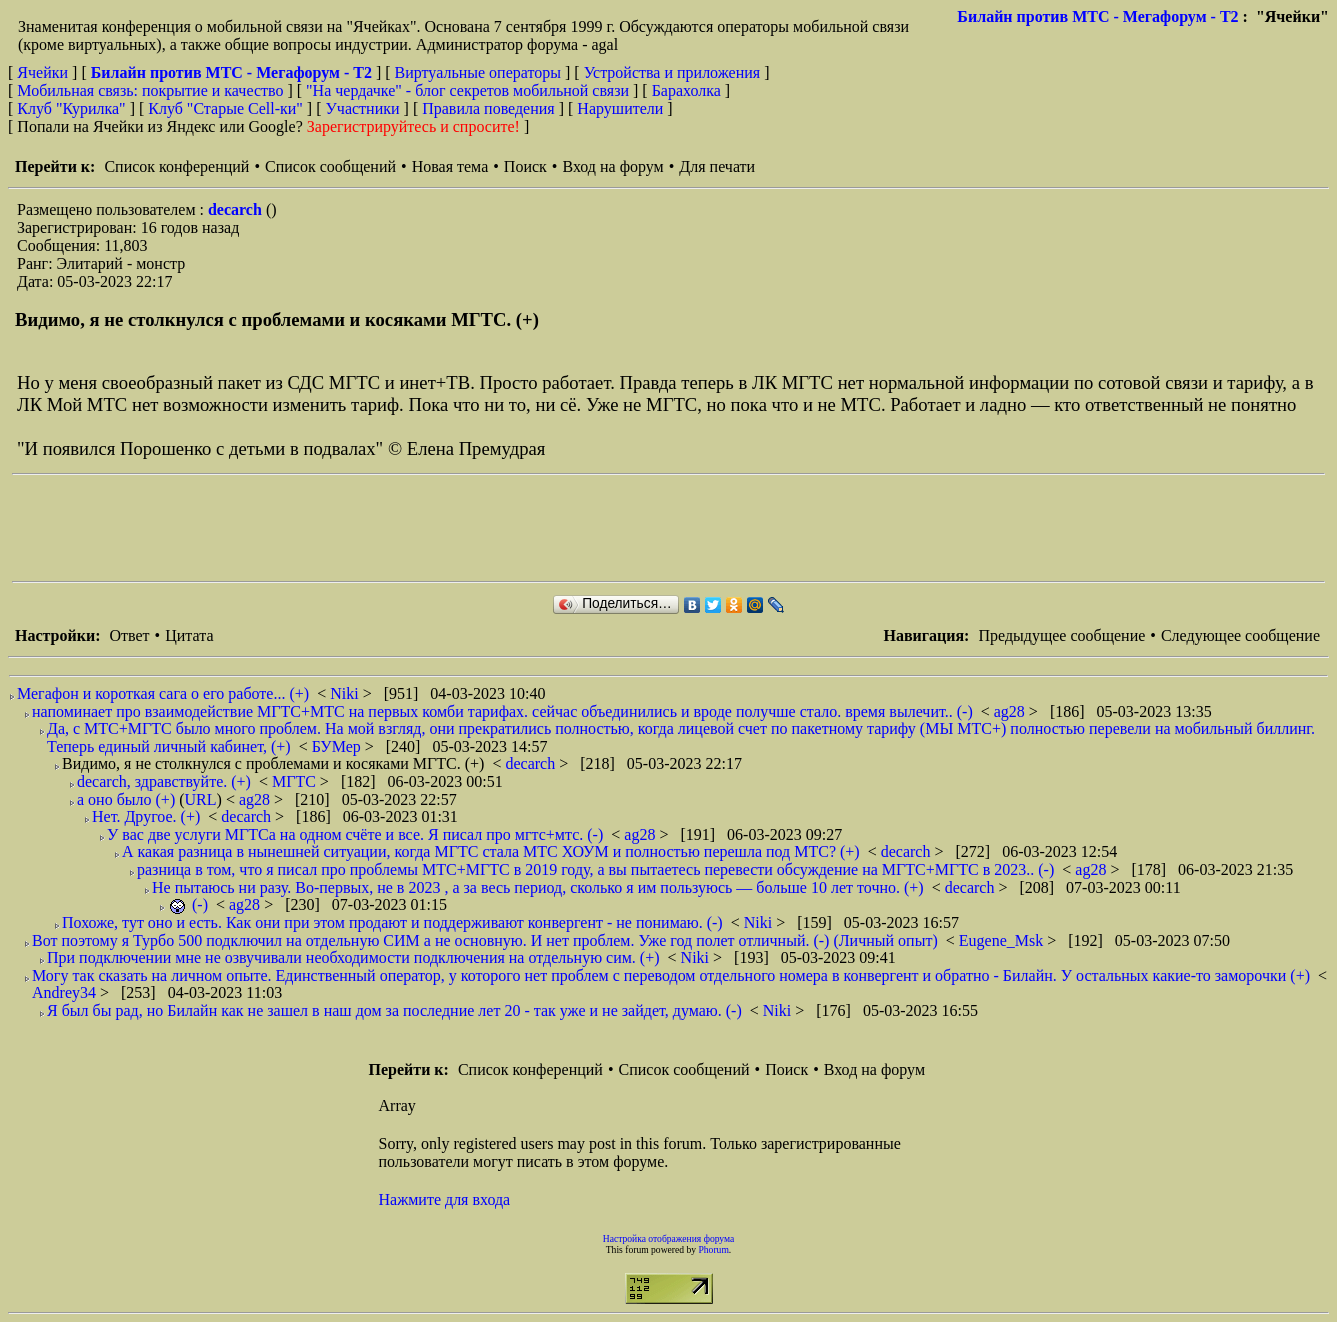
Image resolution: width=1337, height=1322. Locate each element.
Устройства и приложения (672, 72)
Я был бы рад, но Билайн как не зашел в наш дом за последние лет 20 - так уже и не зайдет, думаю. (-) (394, 1010)
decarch (237, 209)
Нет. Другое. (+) (146, 816)
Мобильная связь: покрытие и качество (150, 90)
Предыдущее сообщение (1061, 635)
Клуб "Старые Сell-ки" (225, 108)
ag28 (1011, 711)
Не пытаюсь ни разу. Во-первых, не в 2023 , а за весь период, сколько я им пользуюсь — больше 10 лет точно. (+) (538, 887)
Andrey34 (66, 992)
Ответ (129, 635)
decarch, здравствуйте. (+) (164, 781)
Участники (363, 108)
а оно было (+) (126, 799)
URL (201, 799)
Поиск (525, 166)
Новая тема (450, 166)
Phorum (713, 1249)
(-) (189, 904)
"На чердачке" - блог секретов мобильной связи (467, 90)
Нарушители (620, 108)
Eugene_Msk (1003, 940)
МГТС (296, 781)
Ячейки (44, 72)
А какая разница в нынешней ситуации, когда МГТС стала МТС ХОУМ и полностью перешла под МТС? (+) (491, 851)
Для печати (717, 166)
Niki (346, 693)
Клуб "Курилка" (71, 108)
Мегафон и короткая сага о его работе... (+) (163, 693)
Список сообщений (330, 166)
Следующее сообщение (1240, 635)
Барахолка (686, 90)
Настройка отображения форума (669, 1238)
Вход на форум (612, 166)
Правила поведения (488, 108)
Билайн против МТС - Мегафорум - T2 (1097, 16)
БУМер (338, 746)
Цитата (189, 635)
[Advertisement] (376, 528)
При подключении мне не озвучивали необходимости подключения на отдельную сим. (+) (353, 957)
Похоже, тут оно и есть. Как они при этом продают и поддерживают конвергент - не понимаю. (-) (392, 922)
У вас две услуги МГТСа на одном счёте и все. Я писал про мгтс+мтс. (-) (355, 834)
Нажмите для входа (445, 1199)
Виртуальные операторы (478, 72)
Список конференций (176, 166)
